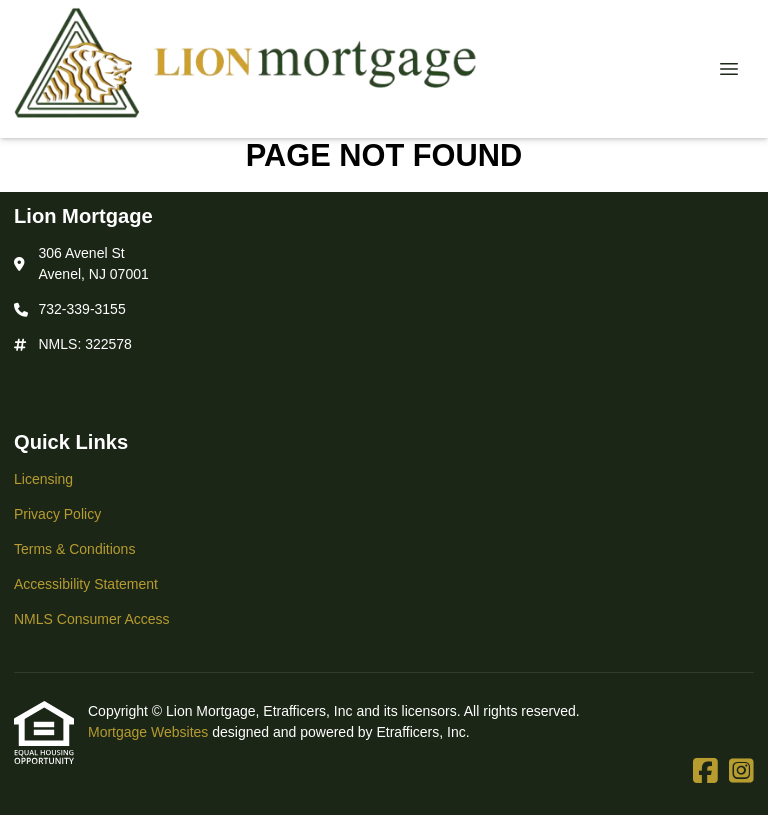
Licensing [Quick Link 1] (43, 479)
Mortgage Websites (150, 732)
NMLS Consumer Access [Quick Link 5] (92, 619)
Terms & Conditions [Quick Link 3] (74, 549)
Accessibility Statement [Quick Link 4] (86, 584)
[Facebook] (705, 772)
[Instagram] (741, 772)
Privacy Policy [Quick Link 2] (57, 514)
